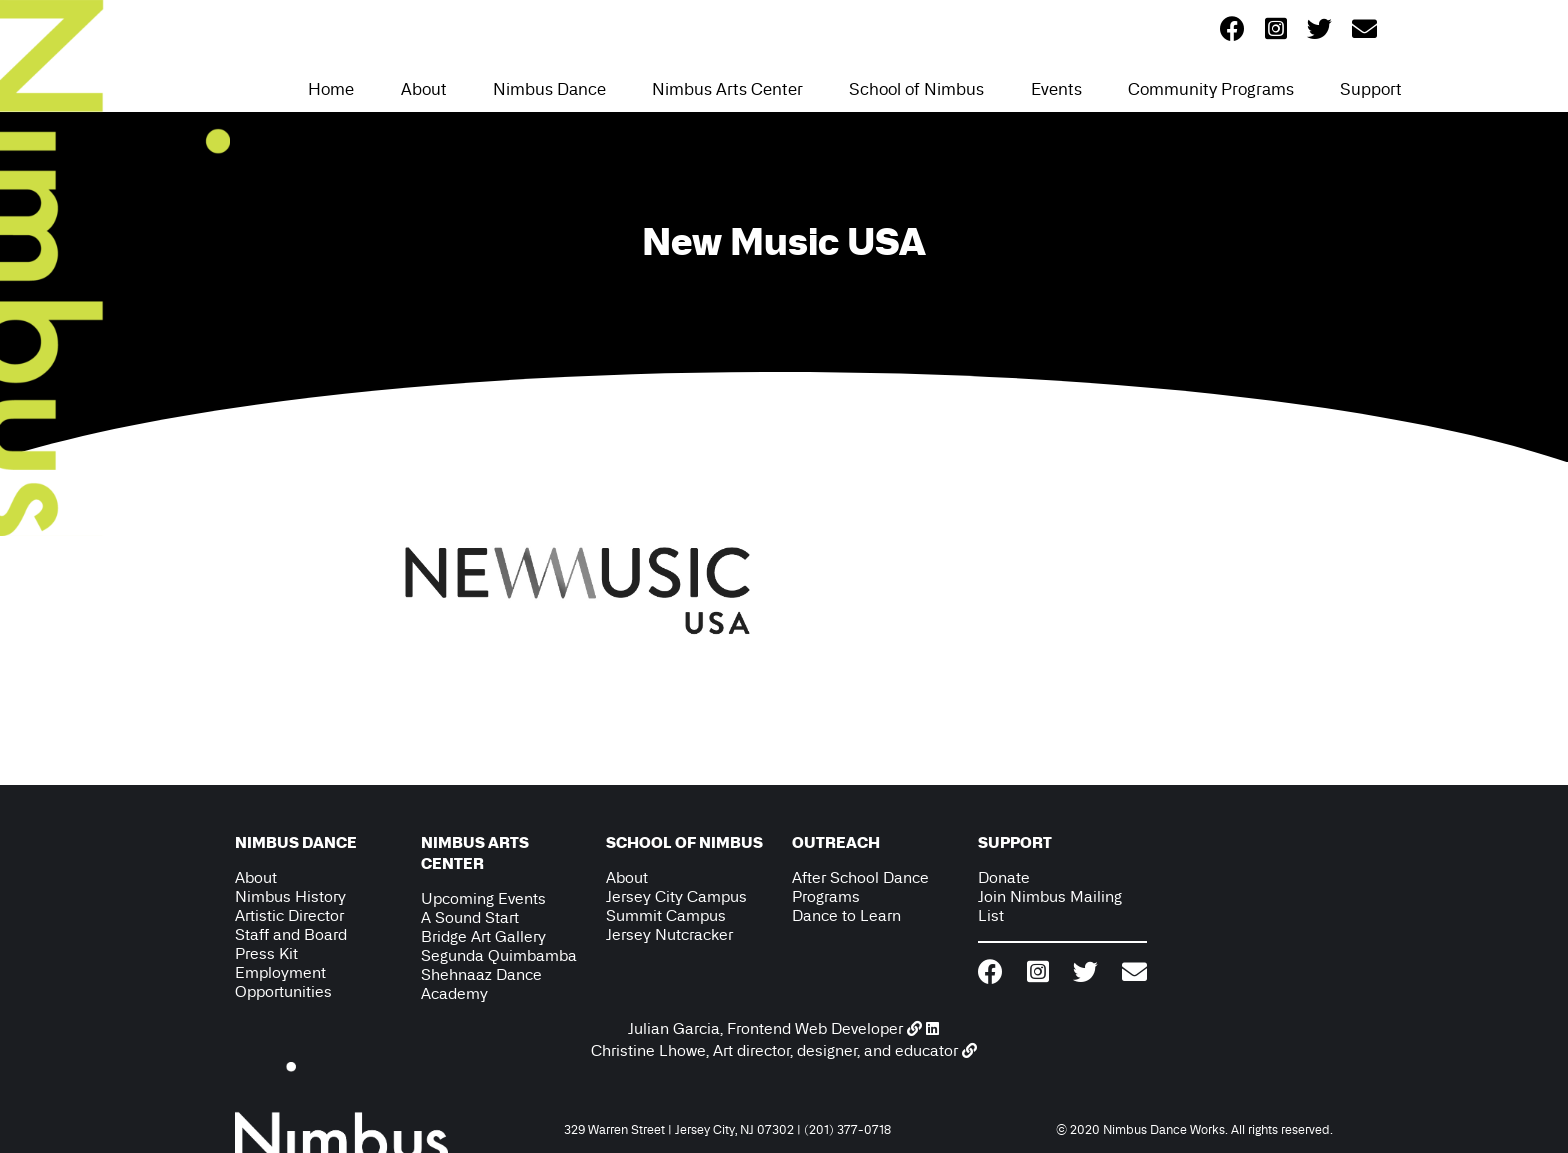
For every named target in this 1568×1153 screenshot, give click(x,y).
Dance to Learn (846, 915)
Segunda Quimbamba (499, 955)
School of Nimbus (916, 89)
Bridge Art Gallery (483, 936)
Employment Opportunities (283, 982)
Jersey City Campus (676, 896)
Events (1056, 89)
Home (331, 89)
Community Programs (1211, 89)
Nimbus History (290, 896)
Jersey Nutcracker (669, 934)
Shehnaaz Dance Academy (481, 984)
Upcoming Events (483, 898)
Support (1371, 89)
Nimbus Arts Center (727, 89)
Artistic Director (289, 915)
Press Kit (266, 953)
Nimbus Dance (549, 89)
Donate (1004, 877)
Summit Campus (666, 915)
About (424, 89)
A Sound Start (470, 917)
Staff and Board (291, 934)
